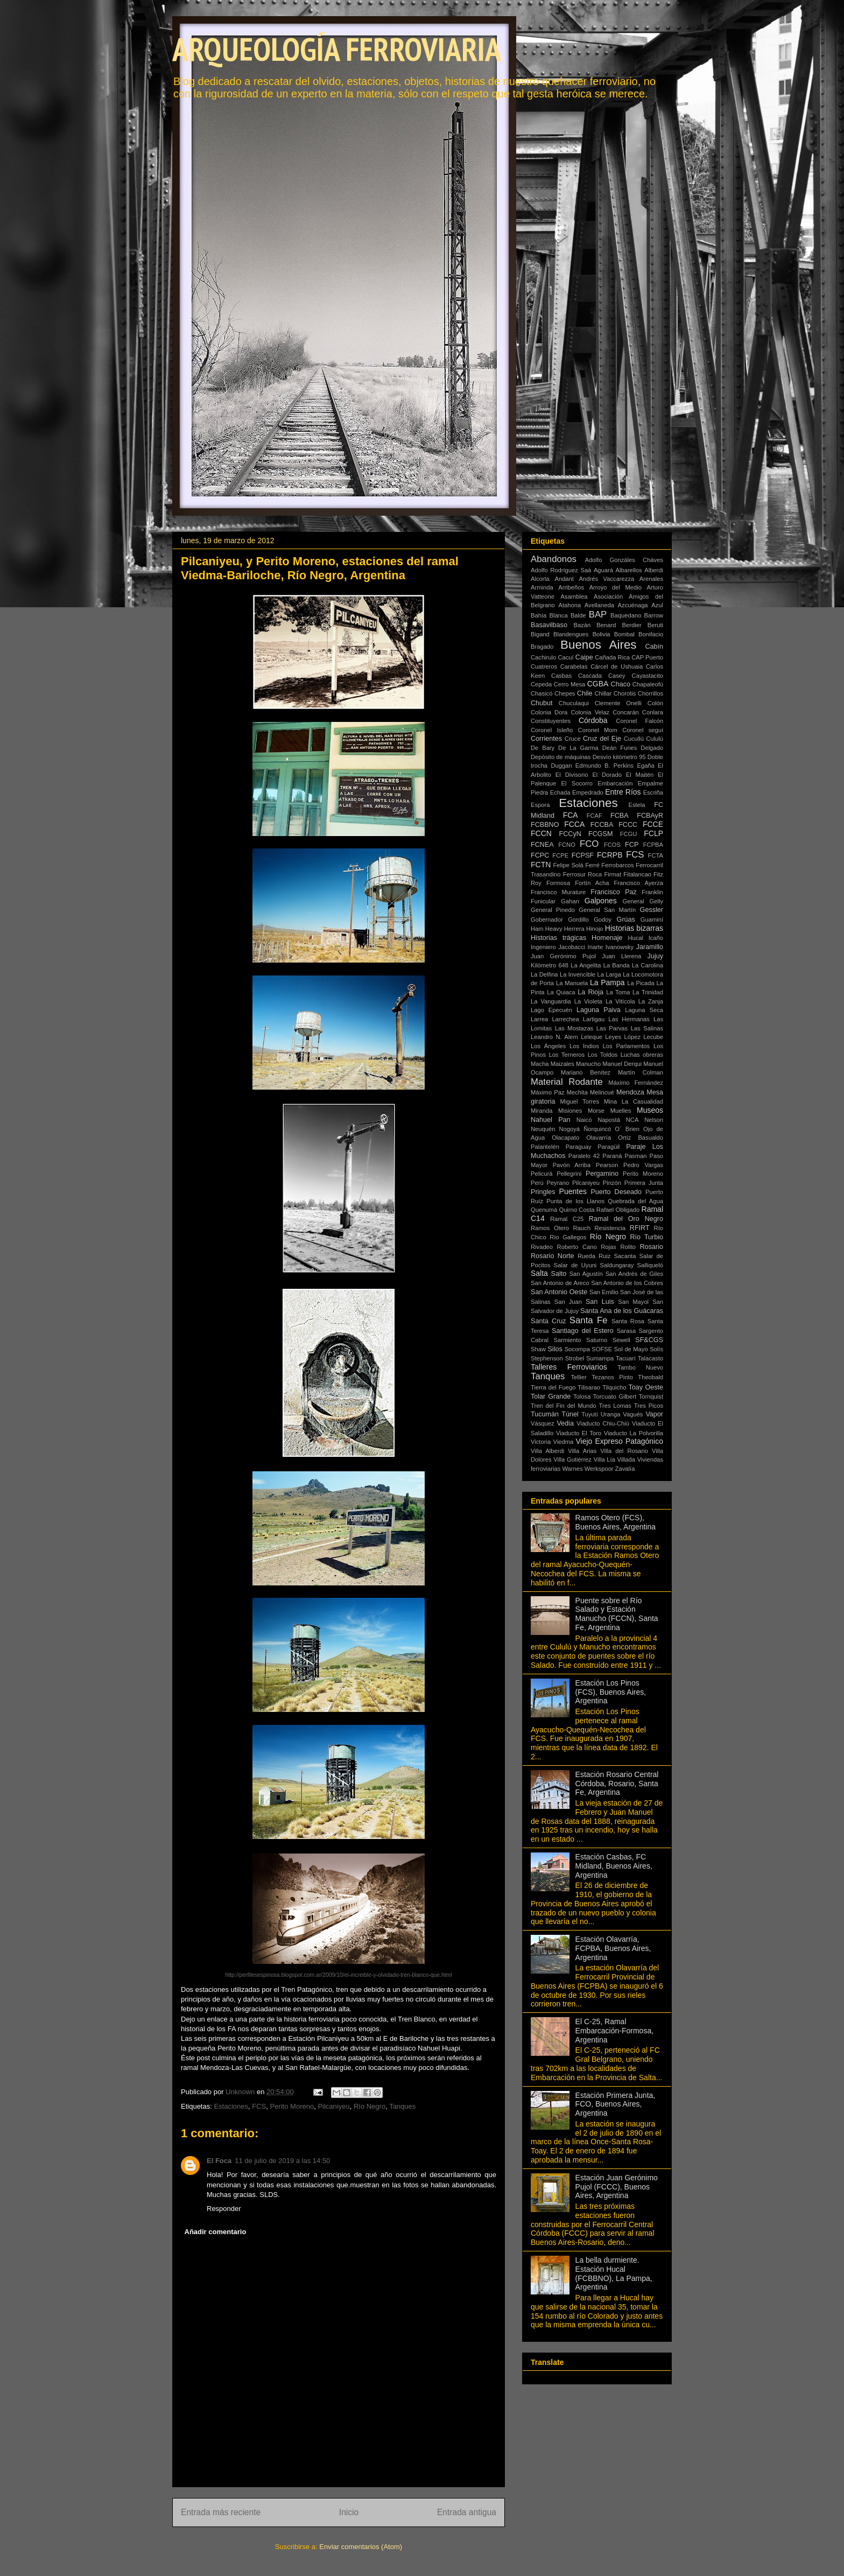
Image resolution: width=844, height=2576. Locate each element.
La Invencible (577, 974)
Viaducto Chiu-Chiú (602, 1423)
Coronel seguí (642, 730)
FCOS (612, 844)
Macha (540, 1064)
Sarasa (626, 1331)
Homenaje (607, 938)
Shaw (538, 1349)
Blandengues (570, 634)
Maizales (562, 1064)
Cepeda (541, 684)
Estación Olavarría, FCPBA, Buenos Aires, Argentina (613, 1948)
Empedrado (587, 792)
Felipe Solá (568, 865)
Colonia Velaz (590, 712)
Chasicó (541, 693)
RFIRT (640, 1228)
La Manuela (572, 983)
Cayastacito (647, 675)
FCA (570, 815)
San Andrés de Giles (634, 1274)
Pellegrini (569, 1173)
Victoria (541, 1441)
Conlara (652, 712)
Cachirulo (543, 657)
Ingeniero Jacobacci (558, 947)
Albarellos (629, 570)
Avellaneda (599, 605)
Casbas (561, 675)
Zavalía (625, 1468)
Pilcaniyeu (333, 2106)
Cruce (573, 738)
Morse (596, 1110)
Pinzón (612, 1183)
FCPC (540, 855)
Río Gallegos (568, 1237)
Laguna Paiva (598, 1010)
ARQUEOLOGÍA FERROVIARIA (336, 49)
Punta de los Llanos (575, 1201)
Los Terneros (566, 1054)
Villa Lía (604, 1459)
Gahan (570, 901)
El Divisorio (571, 774)
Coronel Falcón (639, 721)
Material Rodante (567, 1082)
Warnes (572, 1468)
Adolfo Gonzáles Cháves (624, 560)
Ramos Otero (550, 1228)
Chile (585, 693)
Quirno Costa (576, 1209)
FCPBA (653, 844)
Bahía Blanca (549, 615)
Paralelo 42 (584, 1156)
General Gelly (643, 901)
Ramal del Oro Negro (626, 1219)
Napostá (608, 1120)
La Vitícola (620, 1001)
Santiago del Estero (583, 1331)
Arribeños (571, 587)
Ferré (592, 865)
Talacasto (650, 1358)
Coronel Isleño (552, 730)
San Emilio (603, 1292)
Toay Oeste (645, 1387)
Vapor (654, 1414)
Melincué (602, 1092)
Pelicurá (541, 1173)
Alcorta (540, 578)
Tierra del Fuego (553, 1387)
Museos (650, 1110)
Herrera (574, 928)
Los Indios (584, 1046)
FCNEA (542, 844)
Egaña (645, 765)
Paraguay (579, 1146)
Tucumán (545, 1414)
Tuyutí (589, 1414)
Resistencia (609, 1228)
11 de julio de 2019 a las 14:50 (282, 2161)
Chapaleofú (647, 684)
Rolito (628, 1247)
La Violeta (588, 1001)
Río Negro (369, 2106)
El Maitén (639, 774)
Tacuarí (626, 1358)
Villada (626, 1459)
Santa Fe (588, 1320)
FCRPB (609, 855)
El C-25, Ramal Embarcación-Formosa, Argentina (614, 2030)
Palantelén (545, 1146)
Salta (539, 1273)
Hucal (635, 938)
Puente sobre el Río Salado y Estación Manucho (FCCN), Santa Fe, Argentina (616, 1614)
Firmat (612, 874)
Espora (540, 805)
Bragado (542, 646)
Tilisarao (589, 1387)
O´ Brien (627, 1129)
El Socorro (577, 783)
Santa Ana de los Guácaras (621, 1311)
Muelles (620, 1110)
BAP (598, 614)
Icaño (656, 938)
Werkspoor (599, 1468)
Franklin (652, 892)
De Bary (542, 748)
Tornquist (651, 1396)
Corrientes (546, 738)
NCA (632, 1120)
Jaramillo (649, 947)
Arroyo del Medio (615, 587)
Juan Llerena (621, 956)
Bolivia (601, 634)
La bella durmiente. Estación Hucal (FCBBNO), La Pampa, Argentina (613, 2273)
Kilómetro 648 (549, 965)
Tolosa (581, 1396)
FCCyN (570, 834)
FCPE (560, 855)
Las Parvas (612, 1028)
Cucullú (634, 738)
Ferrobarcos (617, 865)
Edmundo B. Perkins (604, 765)
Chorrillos (650, 693)
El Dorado (607, 774)
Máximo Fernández (635, 1082)
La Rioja (590, 992)
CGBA (598, 683)
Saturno (596, 1340)
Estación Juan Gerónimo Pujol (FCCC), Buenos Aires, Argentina (616, 2186)
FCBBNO (545, 825)
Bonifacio (650, 634)
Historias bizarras (634, 928)
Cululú (654, 738)
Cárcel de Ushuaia (616, 666)
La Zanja (650, 1001)
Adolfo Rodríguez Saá (561, 570)
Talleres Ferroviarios (569, 1367)
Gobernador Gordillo (560, 919)
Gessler (651, 910)
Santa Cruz (548, 1321)
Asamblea (574, 596)
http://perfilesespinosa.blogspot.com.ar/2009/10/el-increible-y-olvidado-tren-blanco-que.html (338, 1975)
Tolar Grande (551, 1396)
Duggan (561, 765)
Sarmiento (567, 1340)
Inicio (348, 2512)
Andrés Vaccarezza (607, 578)
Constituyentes (551, 721)
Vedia (565, 1423)
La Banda (616, 965)
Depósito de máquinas (560, 757)
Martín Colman (640, 1072)
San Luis (600, 1301)
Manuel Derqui (622, 1064)
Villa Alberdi (547, 1451)
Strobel (574, 1358)
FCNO (566, 844)
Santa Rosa (627, 1321)
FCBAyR (650, 815)
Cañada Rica (612, 657)
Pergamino (602, 1173)
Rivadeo (542, 1247)
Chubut (542, 703)
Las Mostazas (574, 1028)
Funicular (543, 901)
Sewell (621, 1340)
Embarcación (614, 783)
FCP (631, 844)
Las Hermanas (629, 1019)
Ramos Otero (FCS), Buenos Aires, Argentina (615, 1522)
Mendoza (630, 1092)
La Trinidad (647, 992)
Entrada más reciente (221, 2512)
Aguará (603, 570)
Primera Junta (643, 1183)
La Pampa (607, 982)
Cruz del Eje (602, 738)
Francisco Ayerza (638, 883)
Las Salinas (647, 1028)
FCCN (541, 833)
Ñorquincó (597, 1129)
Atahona (569, 605)
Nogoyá (569, 1129)
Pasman (635, 1156)
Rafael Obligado (617, 1209)
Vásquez (542, 1423)
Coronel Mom (597, 730)
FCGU (628, 834)
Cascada (590, 675)
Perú (537, 1183)
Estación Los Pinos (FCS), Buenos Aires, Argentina (610, 1692)
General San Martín (607, 910)
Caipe (584, 657)
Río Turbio (646, 1237)
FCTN (541, 864)
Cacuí (565, 657)
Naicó (584, 1120)
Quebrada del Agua (635, 1201)
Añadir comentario (216, 2232)
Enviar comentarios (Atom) (360, 2547)
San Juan (568, 1301)
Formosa (558, 883)
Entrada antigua (466, 2512)
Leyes (613, 1037)
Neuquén (543, 1129)
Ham (537, 928)
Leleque (591, 1037)
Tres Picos (648, 1405)
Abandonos (553, 559)
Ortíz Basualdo (640, 1137)
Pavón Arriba (572, 1165)
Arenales (651, 578)
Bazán (581, 625)
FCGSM (600, 834)
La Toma (618, 992)
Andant (563, 578)
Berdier (632, 625)
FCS (259, 2106)
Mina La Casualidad (633, 1101)
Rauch (581, 1228)
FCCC (627, 825)
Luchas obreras (642, 1054)
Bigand (540, 634)
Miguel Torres (580, 1101)
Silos (554, 1349)
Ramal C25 (566, 1219)
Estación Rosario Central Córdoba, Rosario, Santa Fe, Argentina (617, 1783)
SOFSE (602, 1349)
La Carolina (647, 965)
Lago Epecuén (551, 1010)
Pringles (543, 1192)
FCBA (619, 815)
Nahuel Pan (551, 1120)
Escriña (653, 792)
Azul (657, 605)
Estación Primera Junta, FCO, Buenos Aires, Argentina (615, 2104)
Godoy (602, 919)
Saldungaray (617, 1265)
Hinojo (594, 928)
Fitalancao (637, 874)
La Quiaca (561, 992)
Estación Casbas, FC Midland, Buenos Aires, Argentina (613, 1865)
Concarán (626, 712)
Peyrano (557, 1183)
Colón (655, 703)
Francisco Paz (613, 892)
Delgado (652, 748)
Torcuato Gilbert (614, 1396)
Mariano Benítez (585, 1072)
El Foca (219, 2161)
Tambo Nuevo (640, 1367)
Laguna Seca (644, 1010)
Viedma (563, 1441)
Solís (656, 1349)
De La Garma (578, 748)
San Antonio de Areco (560, 1283)
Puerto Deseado (616, 1192)
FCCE (653, 824)
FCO (589, 844)
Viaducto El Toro (578, 1433)
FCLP (653, 833)
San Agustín (586, 1274)
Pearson (607, 1165)
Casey (616, 675)
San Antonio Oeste (559, 1292)
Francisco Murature (558, 892)
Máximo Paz (548, 1092)
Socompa (577, 1349)
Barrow (653, 615)
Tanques (402, 2106)
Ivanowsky (620, 947)
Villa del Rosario (624, 1451)
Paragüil (608, 1146)
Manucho (588, 1064)
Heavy (553, 928)
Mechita (577, 1092)
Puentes (573, 1191)
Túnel (570, 1414)
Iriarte (595, 947)
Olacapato (565, 1137)
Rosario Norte (552, 1256)
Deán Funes (619, 748)
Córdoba (593, 720)
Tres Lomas (615, 1405)
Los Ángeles (548, 1046)
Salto (559, 1274)
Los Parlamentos (626, 1046)
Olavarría (598, 1137)
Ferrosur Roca (582, 874)
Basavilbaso (549, 625)
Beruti (655, 625)
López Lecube (644, 1037)
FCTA (655, 855)
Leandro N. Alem (554, 1037)
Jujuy (655, 956)
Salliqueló (650, 1265)
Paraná (612, 1156)
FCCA (574, 824)
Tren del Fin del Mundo (563, 1405)
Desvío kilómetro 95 (619, 757)
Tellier (579, 1377)
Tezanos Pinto (612, 1377)
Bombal (624, 634)
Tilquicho (614, 1387)
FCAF (594, 815)
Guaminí (652, 919)
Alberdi (653, 570)
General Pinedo (553, 910)
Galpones (601, 900)
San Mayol (633, 1301)
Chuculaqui (574, 703)
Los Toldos (603, 1054)
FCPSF (583, 855)
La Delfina (544, 974)
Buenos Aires (598, 644)
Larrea (539, 1019)
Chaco (620, 684)
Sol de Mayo (631, 1349)
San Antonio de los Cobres (627, 1283)
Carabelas (574, 666)
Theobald (650, 1377)
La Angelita (586, 965)
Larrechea (565, 1019)
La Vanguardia (551, 1001)
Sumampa (600, 1358)
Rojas (608, 1247)
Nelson (653, 1120)
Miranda (541, 1110)
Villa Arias (582, 1451)
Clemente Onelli (618, 703)
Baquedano (625, 615)
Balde (578, 615)
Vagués (633, 1414)
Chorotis (625, 693)
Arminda (542, 587)
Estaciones (231, 2106)
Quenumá (544, 1209)
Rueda (586, 1256)
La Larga (609, 974)
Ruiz (604, 1256)
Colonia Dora (549, 712)
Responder (224, 2209)
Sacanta (625, 1256)
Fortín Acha (592, 883)
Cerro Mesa (570, 684)
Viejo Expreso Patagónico (620, 1441)
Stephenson (547, 1358)
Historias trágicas (558, 938)
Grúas (626, 919)
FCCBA (602, 825)
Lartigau (593, 1019)
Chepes (564, 693)
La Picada (641, 983)
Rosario (651, 1247)
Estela (636, 805)
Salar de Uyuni (575, 1265)
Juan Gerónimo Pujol (563, 956)
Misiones (570, 1110)
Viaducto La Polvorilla (633, 1433)
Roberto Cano (577, 1247)
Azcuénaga (633, 605)
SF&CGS (649, 1340)
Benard (606, 625)
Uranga (611, 1414)
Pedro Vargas (643, 1165)
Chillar (602, 693)
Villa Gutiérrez (572, 1459)
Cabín (654, 646)
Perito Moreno (292, 2106)
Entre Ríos (623, 792)
